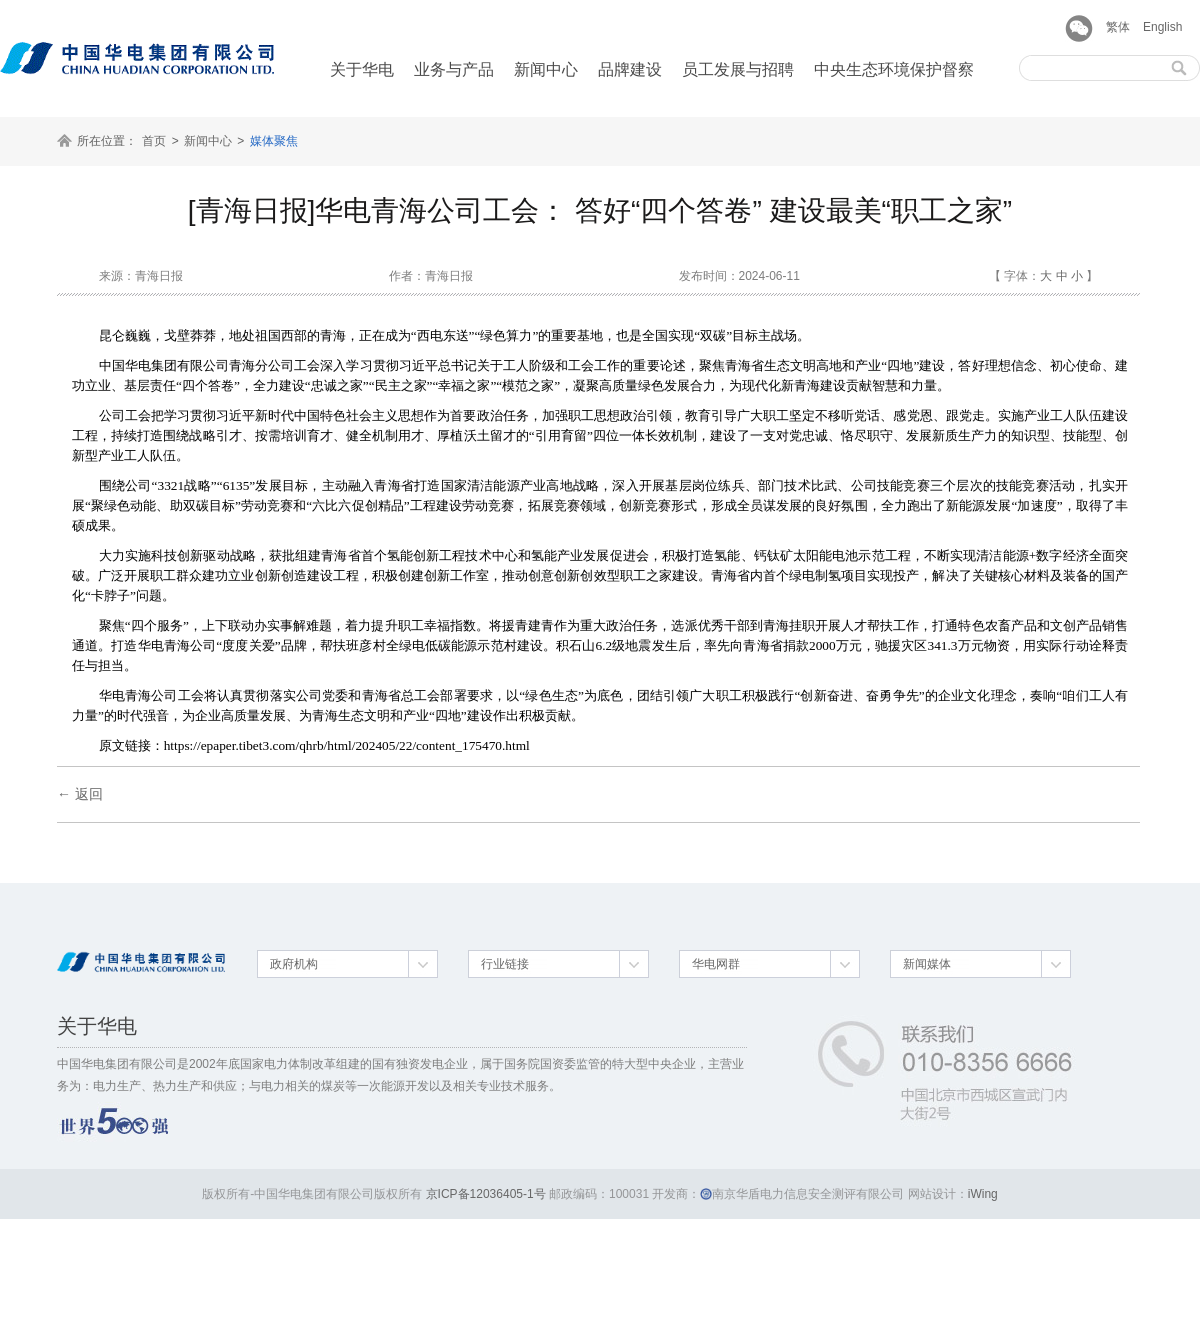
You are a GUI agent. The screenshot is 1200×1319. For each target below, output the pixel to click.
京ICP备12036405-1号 (486, 1194)
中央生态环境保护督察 (894, 69)
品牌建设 (630, 69)
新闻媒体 (927, 964)
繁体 (1118, 27)
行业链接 (505, 964)
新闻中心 (546, 69)
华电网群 (716, 964)
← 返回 (80, 794)
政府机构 (294, 964)
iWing (983, 1194)
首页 (154, 141)
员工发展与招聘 (738, 69)
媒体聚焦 (274, 141)
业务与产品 (454, 69)
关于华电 (362, 69)
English (1162, 27)
